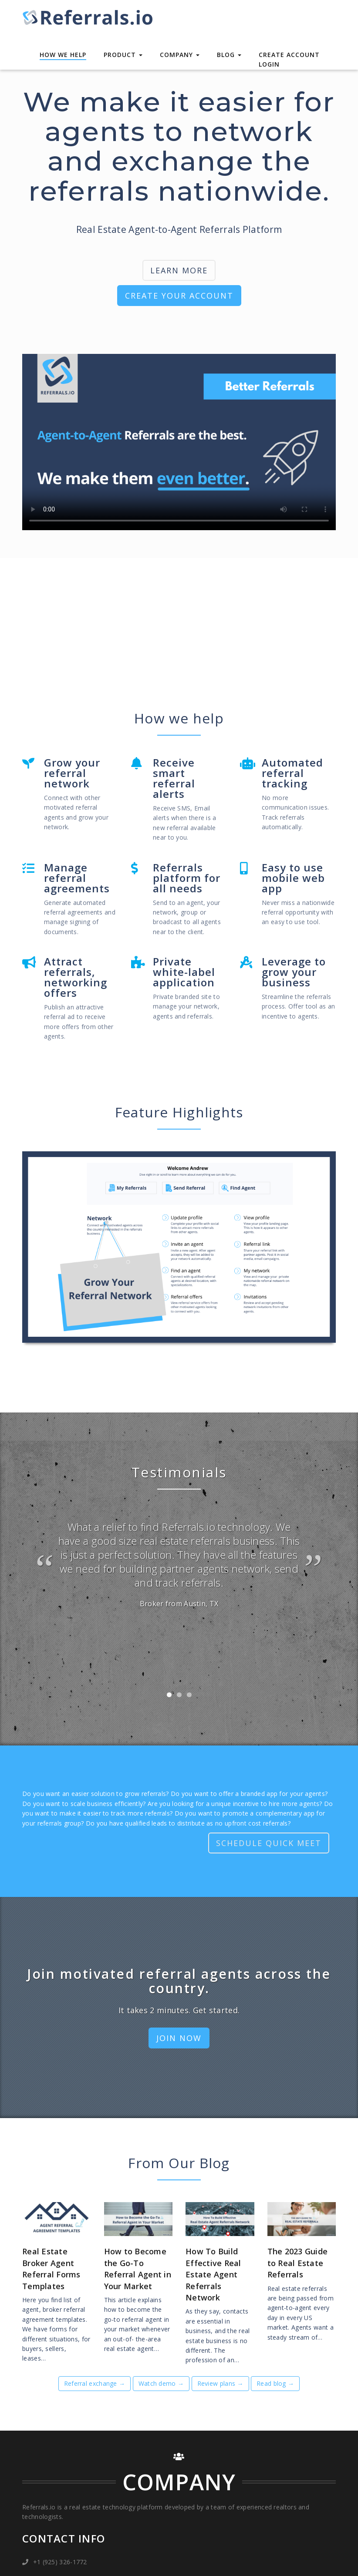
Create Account (289, 54)
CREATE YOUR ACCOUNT (179, 295)
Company (179, 54)
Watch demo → (161, 2380)
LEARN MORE (179, 270)
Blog (229, 54)
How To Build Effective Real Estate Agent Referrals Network (213, 2271)
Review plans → (220, 2380)
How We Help (63, 54)
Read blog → (275, 2380)
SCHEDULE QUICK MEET (268, 1843)
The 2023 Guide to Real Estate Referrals (297, 2259)
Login (269, 64)
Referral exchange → (94, 2380)
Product (123, 54)
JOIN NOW (179, 2038)
